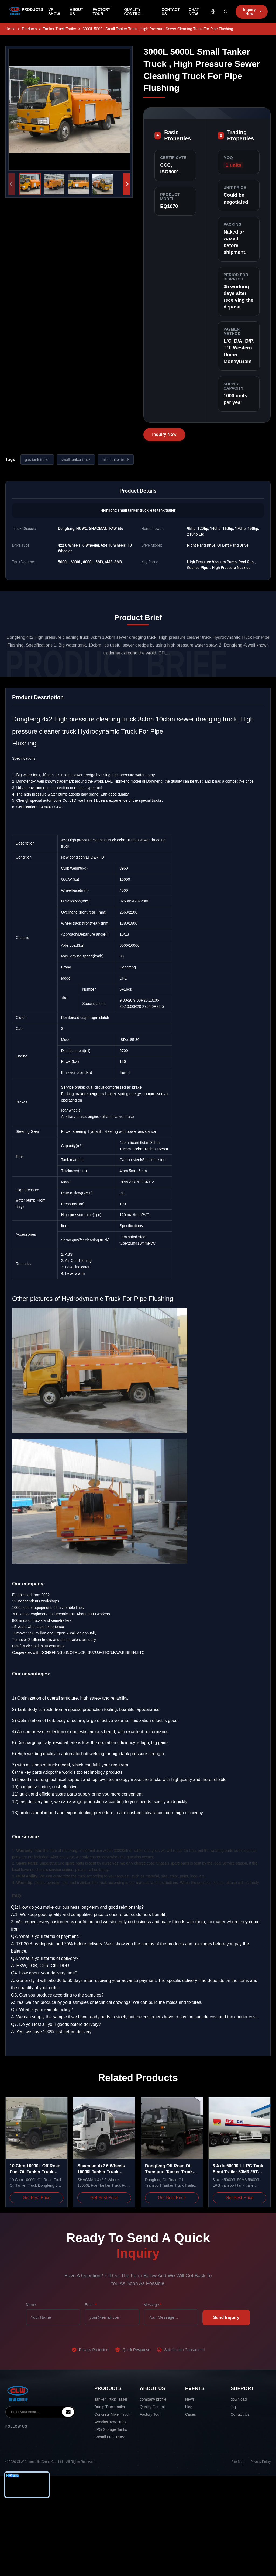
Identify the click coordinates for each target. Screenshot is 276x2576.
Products (29, 29)
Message (152, 2305)
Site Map (238, 2462)
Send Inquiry (226, 2317)
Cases (190, 2414)
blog (188, 2407)
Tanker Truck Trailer (110, 2399)
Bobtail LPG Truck (109, 2437)
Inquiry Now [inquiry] (252, 11)
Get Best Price (36, 2197)
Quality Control (152, 2407)
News (190, 2399)
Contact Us (240, 2414)
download (239, 2399)
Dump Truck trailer (109, 2407)
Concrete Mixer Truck (112, 2414)
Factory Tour (150, 2414)
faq (233, 2407)
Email (90, 2305)
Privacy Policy (260, 2462)
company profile (153, 2399)
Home (10, 29)
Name (31, 2305)
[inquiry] (68, 2412)
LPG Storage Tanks (110, 2429)
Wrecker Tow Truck (110, 2422)
